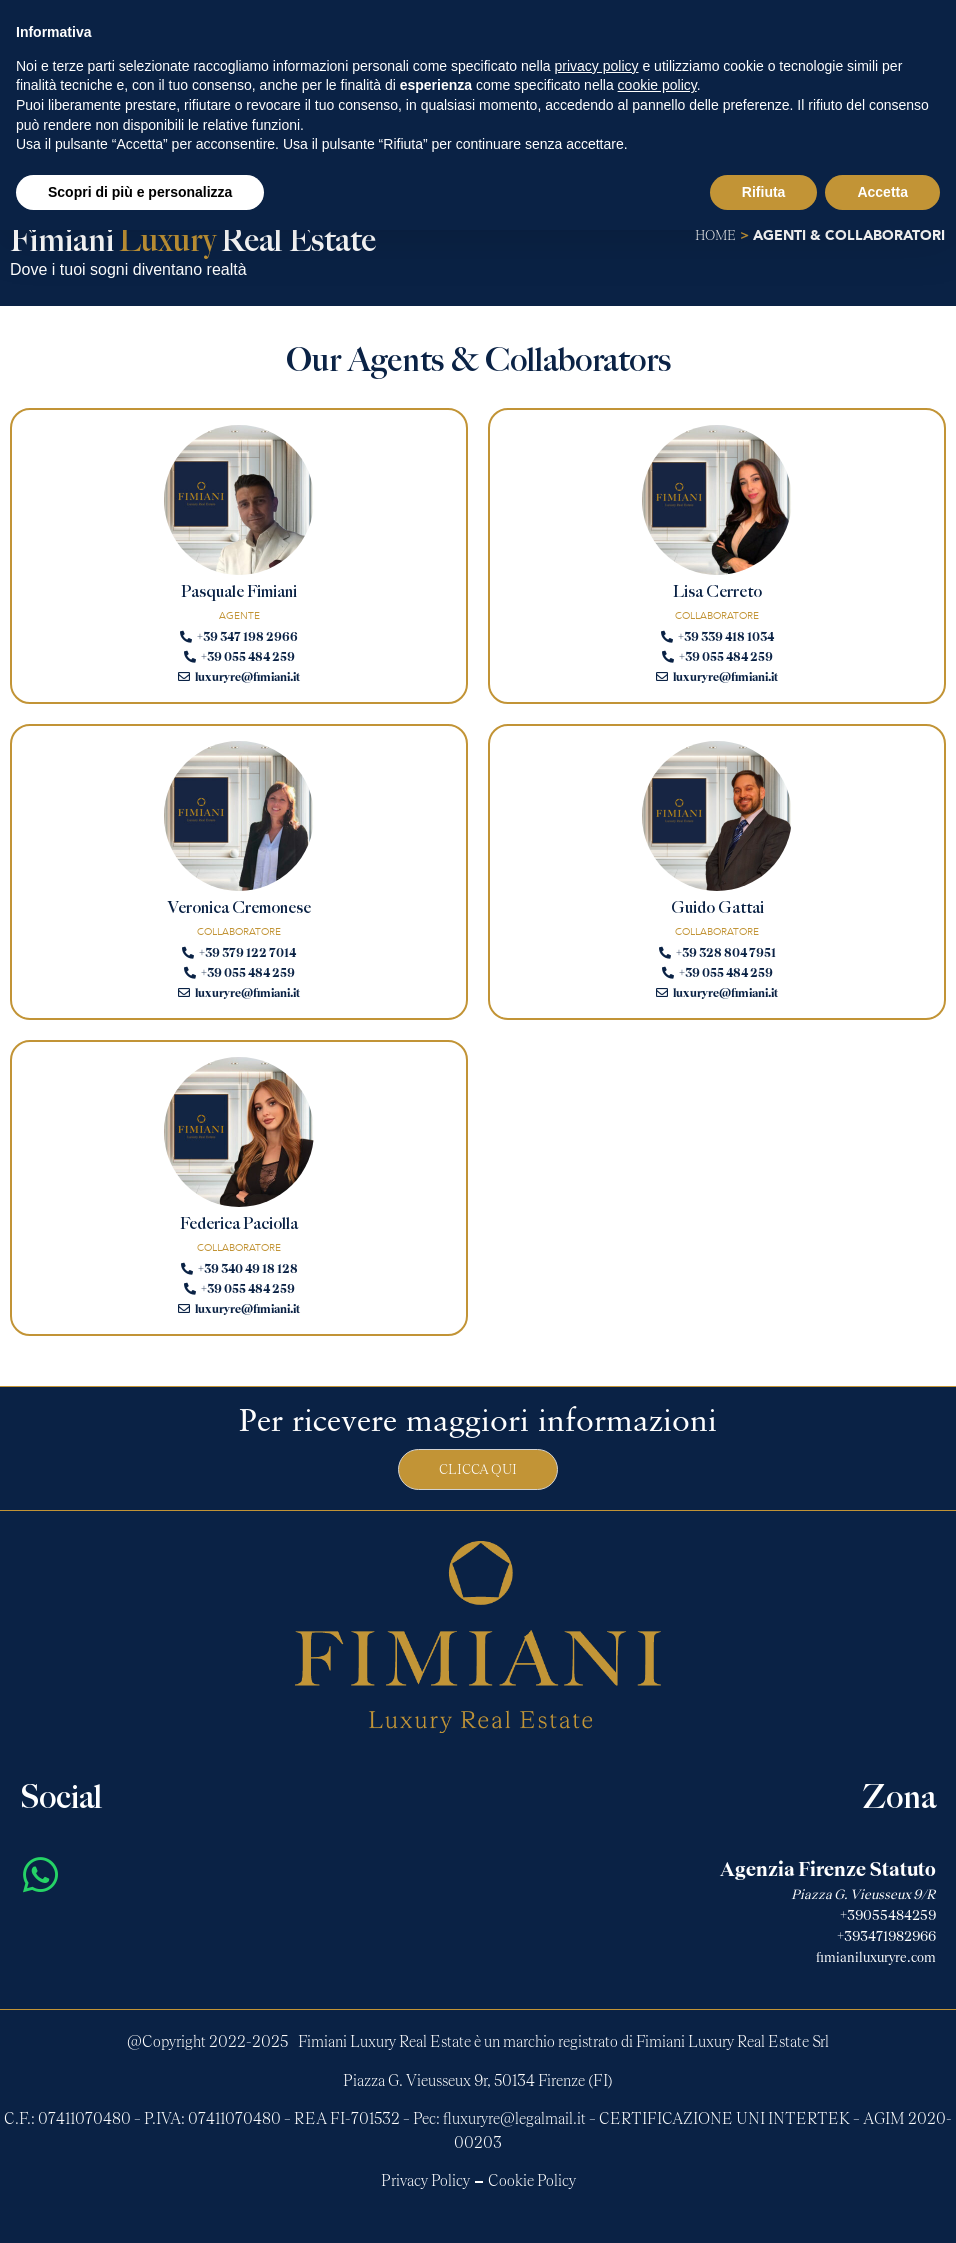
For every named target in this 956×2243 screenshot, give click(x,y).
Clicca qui (478, 1470)
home (715, 236)
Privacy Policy (425, 2181)
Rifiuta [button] (764, 192)
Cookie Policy (532, 2181)
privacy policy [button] (597, 66)
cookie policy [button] (657, 85)
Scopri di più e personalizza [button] (140, 192)
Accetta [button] (882, 192)
